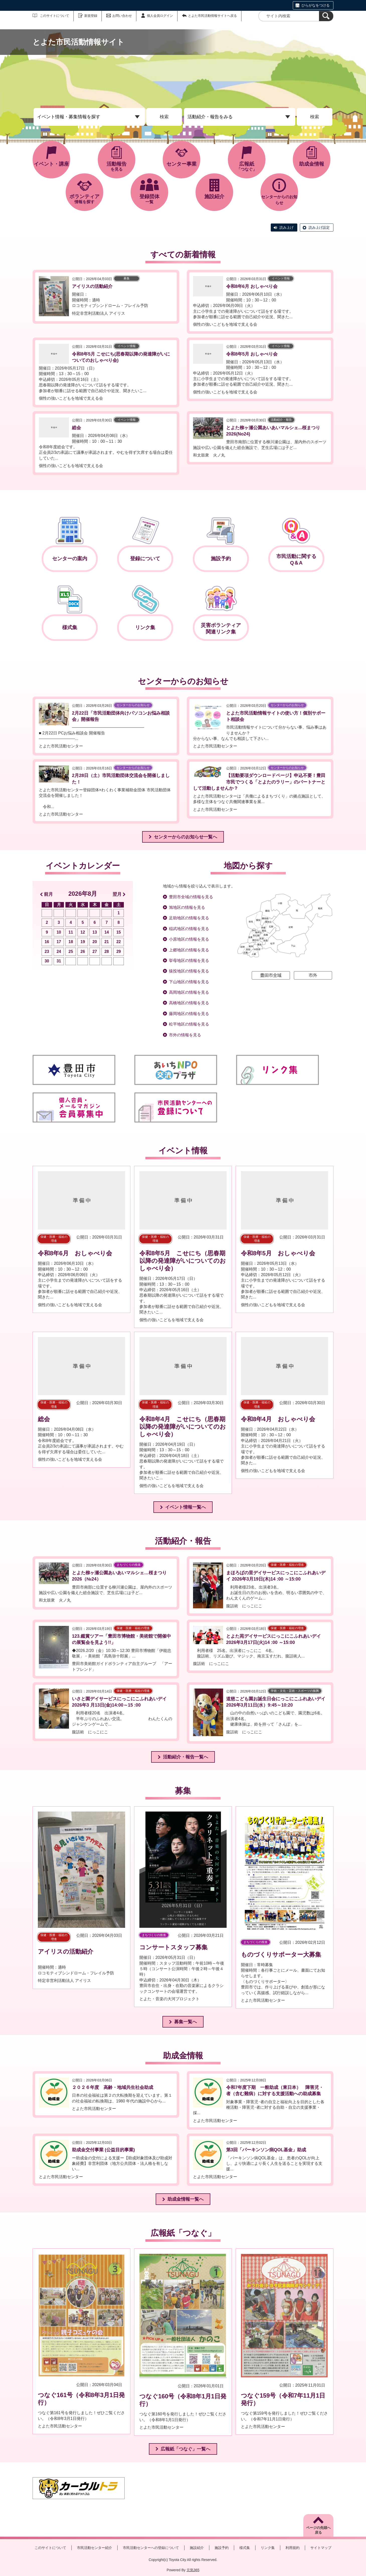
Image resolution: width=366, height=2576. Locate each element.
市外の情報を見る (185, 1035)
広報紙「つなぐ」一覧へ (185, 2448)
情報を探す (84, 199)
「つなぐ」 (246, 166)
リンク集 (268, 2548)
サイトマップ (320, 2548)
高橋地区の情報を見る (189, 1003)
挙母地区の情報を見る (189, 960)
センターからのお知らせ (279, 200)
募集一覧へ (185, 2021)
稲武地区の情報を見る (189, 929)
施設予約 (222, 2548)
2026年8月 (82, 893)
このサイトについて (54, 16)
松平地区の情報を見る (189, 1024)
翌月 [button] (117, 894)
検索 (164, 116)
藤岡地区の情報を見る (189, 1014)
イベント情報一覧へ (185, 1507)
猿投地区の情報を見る (189, 971)
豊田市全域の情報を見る (191, 897)
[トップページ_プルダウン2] (239, 117)
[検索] (326, 16)
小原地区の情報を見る (189, 939)
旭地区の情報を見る (187, 907)
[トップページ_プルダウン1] (89, 117)
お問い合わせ (122, 16)
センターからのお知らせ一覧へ (185, 836)
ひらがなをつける (316, 5)
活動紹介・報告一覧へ (185, 1756)
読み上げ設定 (319, 228)
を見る (116, 166)
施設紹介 (197, 2548)
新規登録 (90, 16)
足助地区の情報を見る (189, 918)
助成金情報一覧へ (185, 2199)
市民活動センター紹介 (94, 2548)
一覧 (149, 199)
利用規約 (293, 2548)
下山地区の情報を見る (189, 982)
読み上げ (287, 228)
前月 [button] (48, 894)
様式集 (244, 2548)
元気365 (193, 2570)
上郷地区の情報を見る (189, 950)
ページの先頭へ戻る (318, 2530)
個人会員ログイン (160, 16)
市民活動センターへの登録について (151, 2548)
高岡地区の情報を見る (189, 992)
